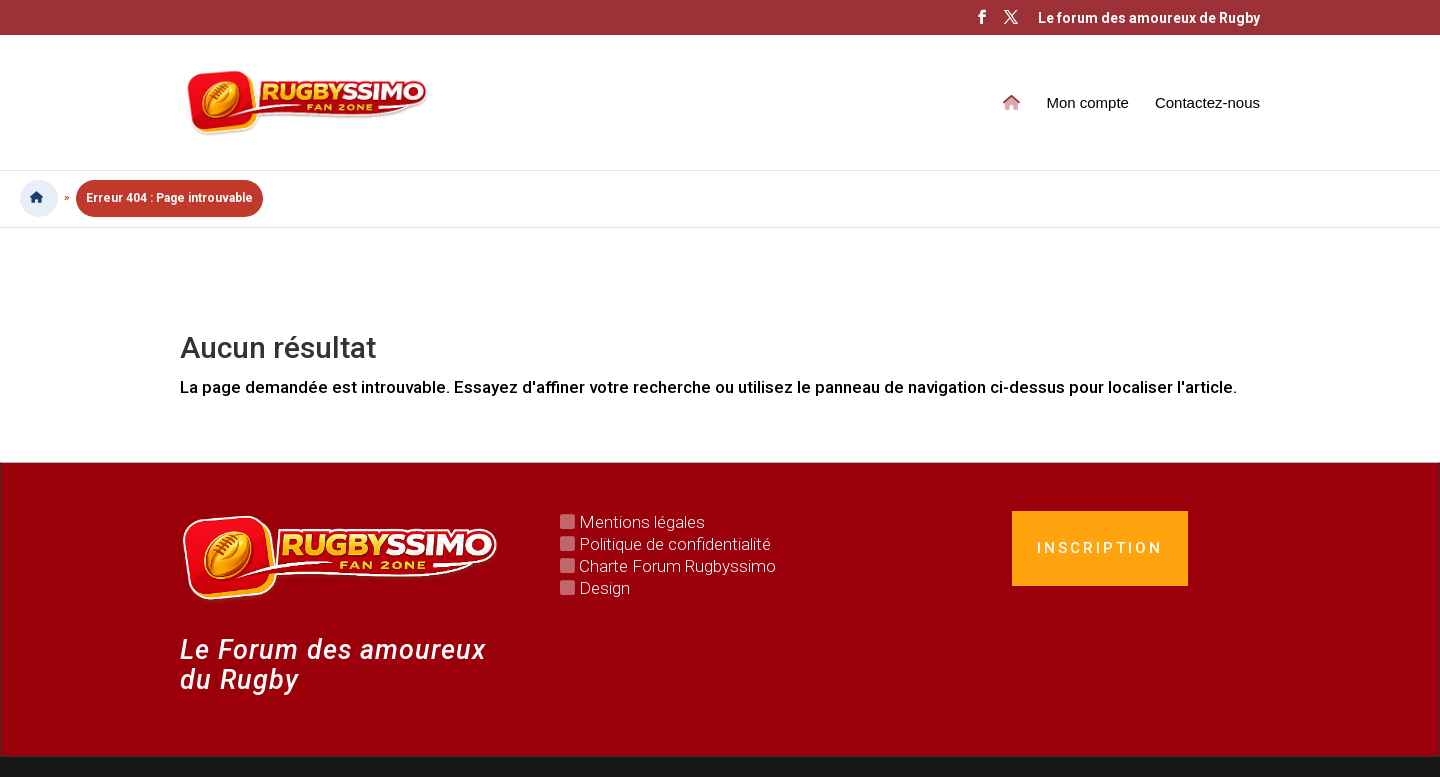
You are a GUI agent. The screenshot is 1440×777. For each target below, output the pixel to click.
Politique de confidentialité (675, 544)
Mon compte (1087, 103)
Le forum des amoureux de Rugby (1149, 18)
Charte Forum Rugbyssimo (677, 566)
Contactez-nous (1207, 103)
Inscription (1100, 548)
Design (604, 588)
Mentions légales (642, 522)
